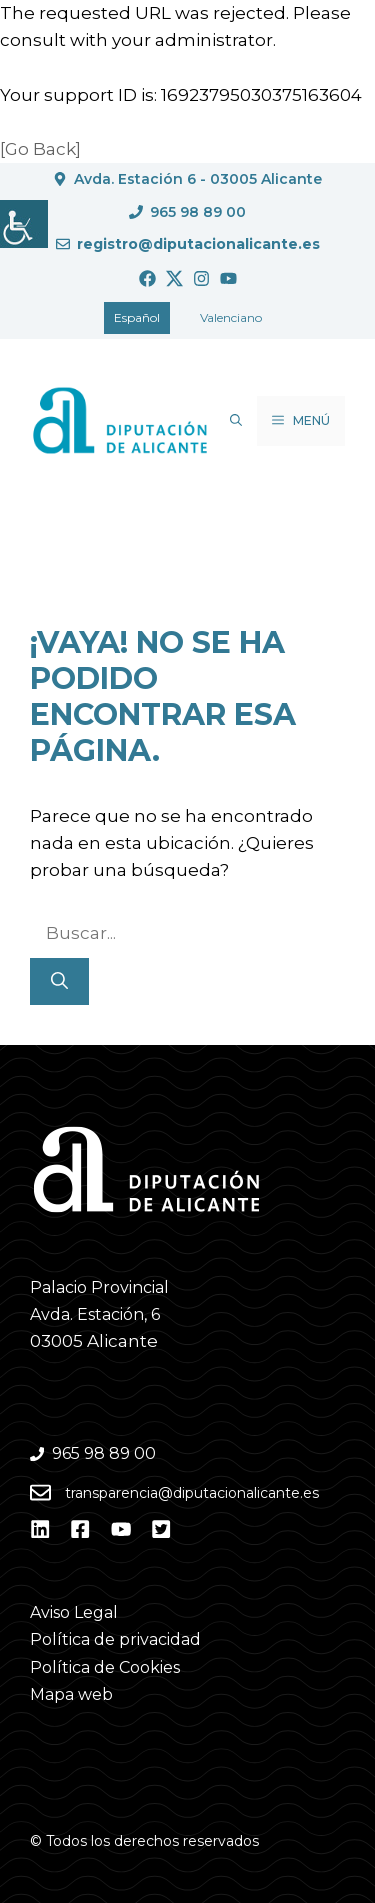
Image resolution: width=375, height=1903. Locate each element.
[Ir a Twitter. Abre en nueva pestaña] (174, 278)
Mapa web (71, 1694)
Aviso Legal (74, 1612)
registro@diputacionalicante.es (198, 244)
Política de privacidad (115, 1639)
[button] (236, 421)
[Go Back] (40, 149)
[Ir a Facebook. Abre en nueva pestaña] (147, 278)
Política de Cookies (105, 1667)
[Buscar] (59, 982)
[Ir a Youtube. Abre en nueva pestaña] (228, 278)
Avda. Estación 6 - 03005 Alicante (198, 179)
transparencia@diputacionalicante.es (192, 1493)
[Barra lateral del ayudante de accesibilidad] (24, 224)
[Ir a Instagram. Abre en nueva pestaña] (201, 278)
